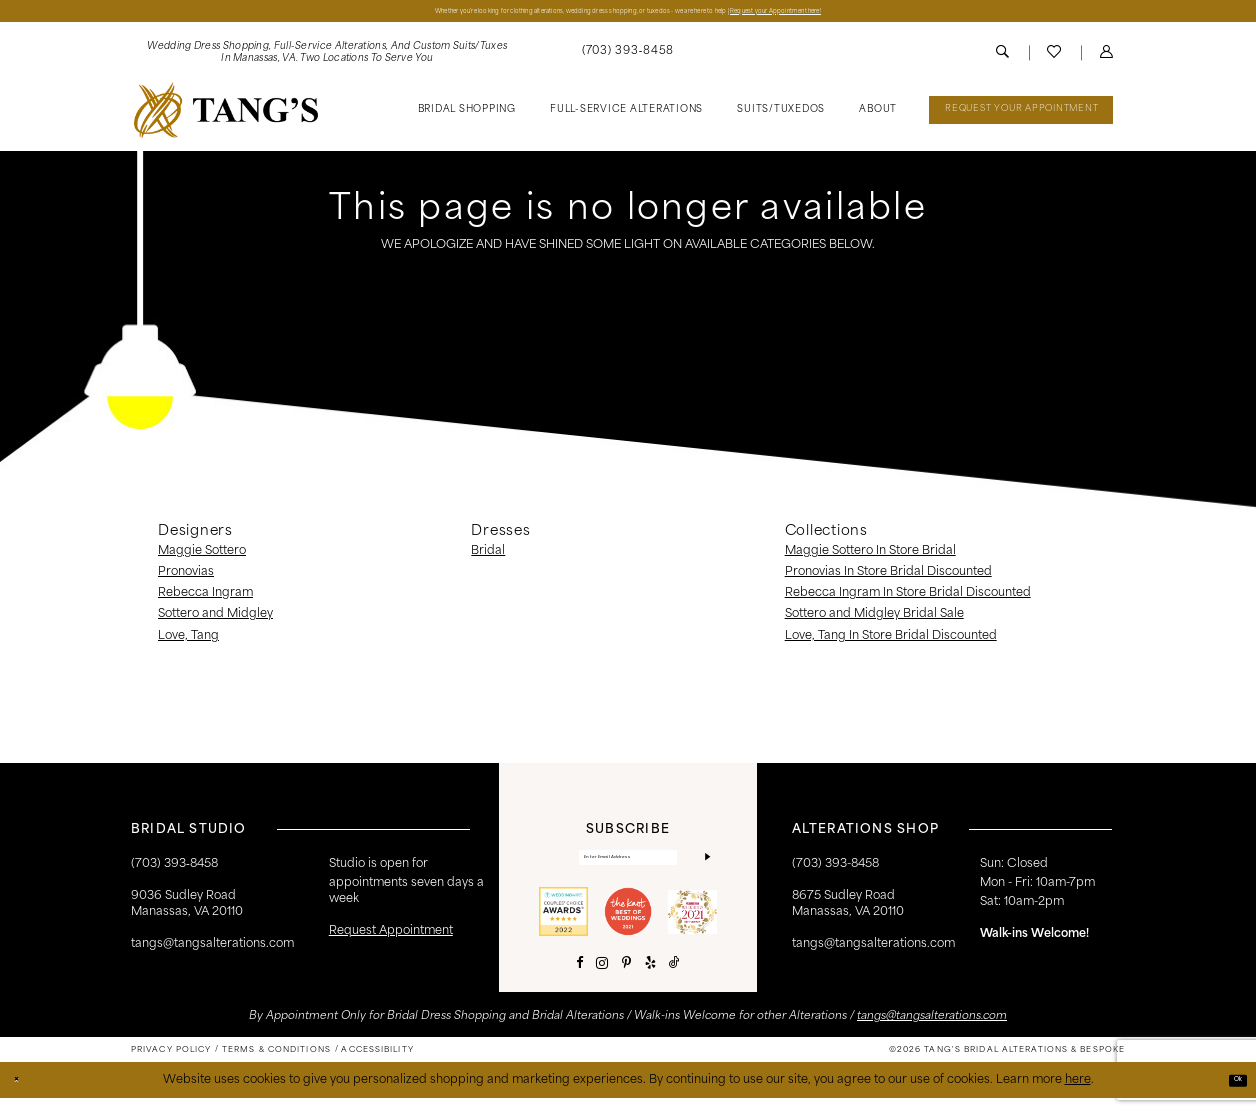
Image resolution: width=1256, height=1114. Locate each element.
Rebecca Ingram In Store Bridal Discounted (908, 599)
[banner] (226, 115)
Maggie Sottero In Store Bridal (870, 556)
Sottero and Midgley (215, 620)
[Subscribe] (703, 867)
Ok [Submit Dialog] (1230, 1095)
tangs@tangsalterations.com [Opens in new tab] (932, 1032)
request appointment (391, 937)
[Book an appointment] (1021, 116)
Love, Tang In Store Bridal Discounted (891, 641)
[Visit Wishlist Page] (1055, 58)
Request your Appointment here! (908, 13)
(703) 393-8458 (835, 870)
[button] (1106, 58)
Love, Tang (188, 641)
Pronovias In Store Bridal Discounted (888, 578)
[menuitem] (327, 58)
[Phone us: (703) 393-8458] (628, 58)
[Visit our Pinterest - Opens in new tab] (626, 979)
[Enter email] (628, 867)
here (1078, 1095)
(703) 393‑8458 (174, 870)
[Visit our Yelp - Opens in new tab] (650, 979)
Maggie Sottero (202, 556)
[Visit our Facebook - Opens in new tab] (579, 979)
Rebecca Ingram (205, 599)
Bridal (488, 556)
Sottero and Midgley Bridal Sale (874, 620)
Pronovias (186, 578)
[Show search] (1002, 58)
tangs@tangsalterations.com (212, 949)
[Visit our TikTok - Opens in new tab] (674, 979)
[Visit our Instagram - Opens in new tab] (602, 980)
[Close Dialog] (22, 1096)
